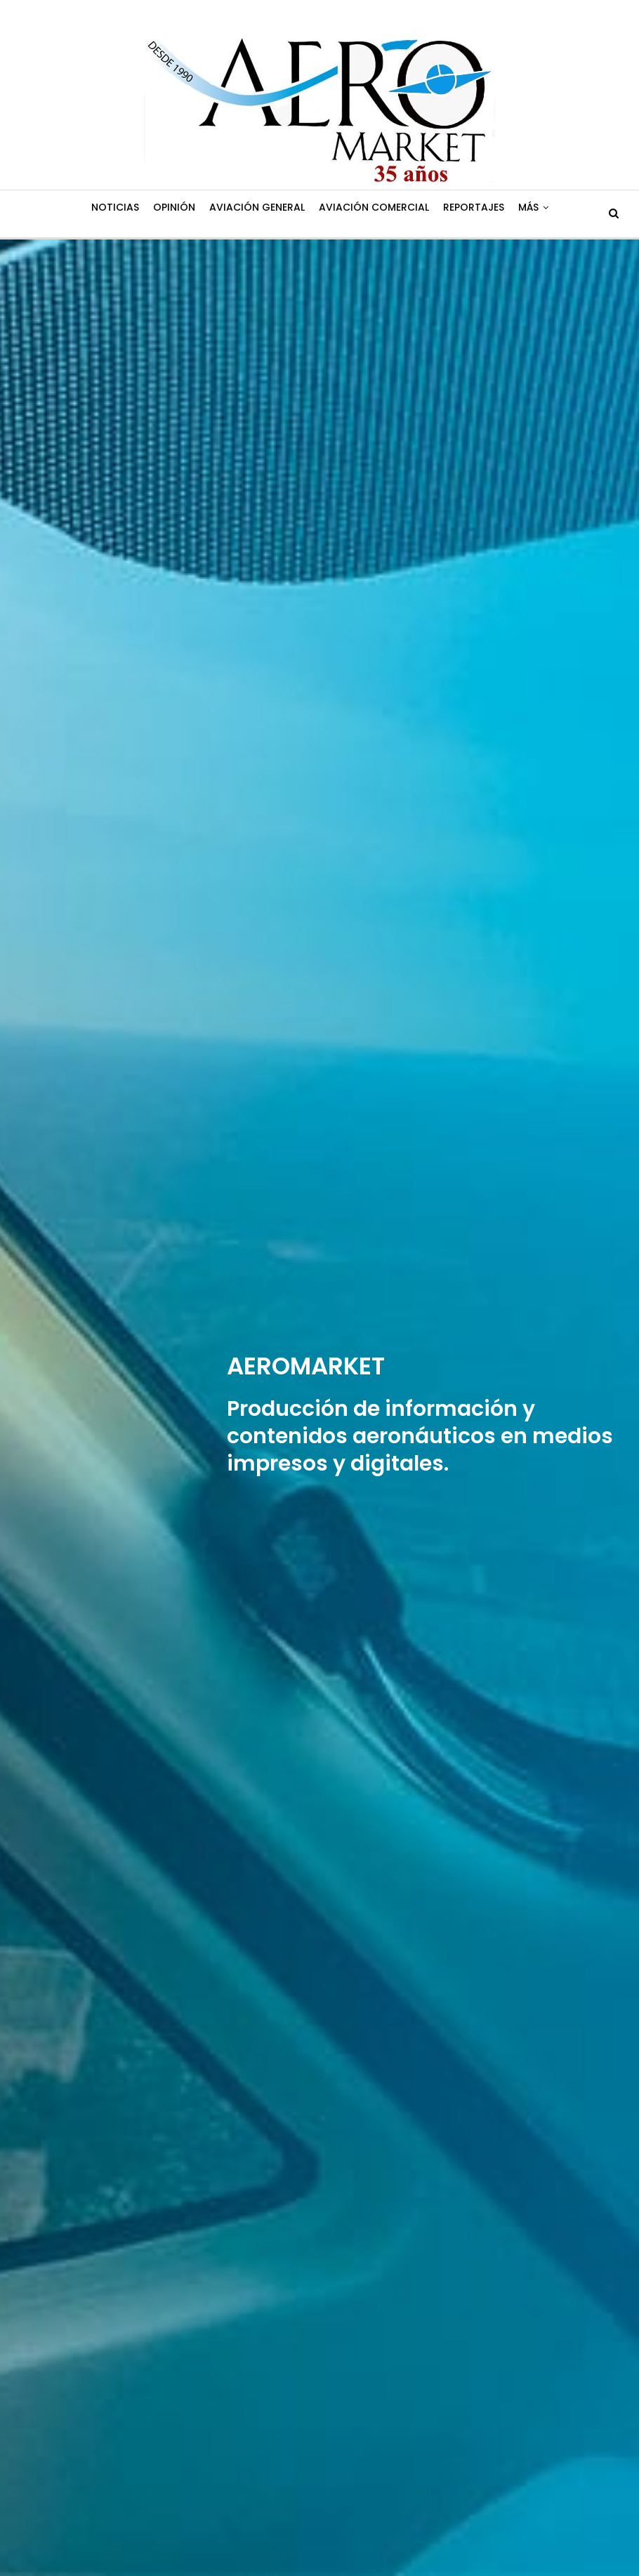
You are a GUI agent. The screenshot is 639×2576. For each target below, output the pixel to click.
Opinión (174, 207)
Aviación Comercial (374, 207)
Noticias (115, 207)
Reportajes (473, 207)
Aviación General (257, 207)
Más (528, 207)
